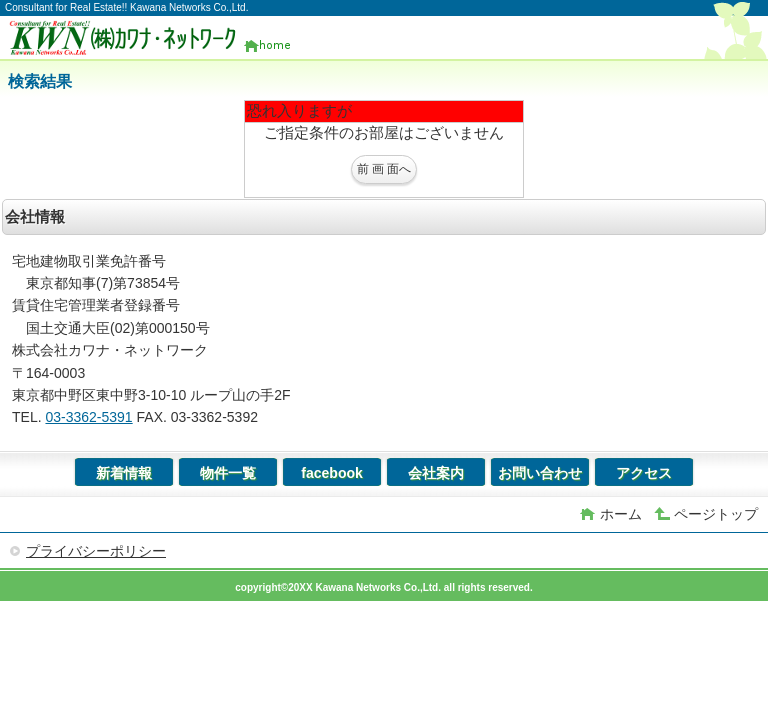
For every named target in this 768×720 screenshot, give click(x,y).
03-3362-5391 (88, 417)
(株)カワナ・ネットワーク (158, 37)
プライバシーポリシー (96, 551)
